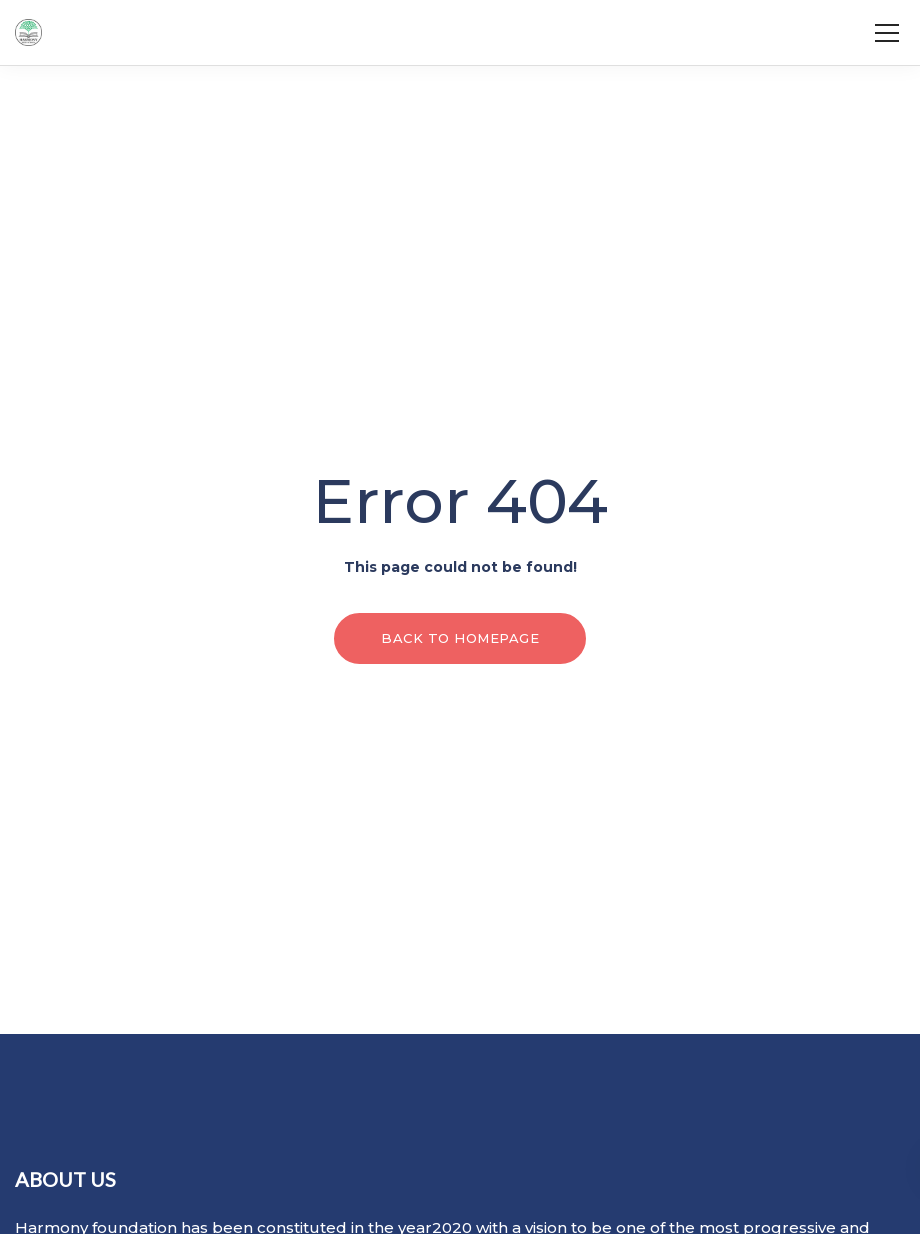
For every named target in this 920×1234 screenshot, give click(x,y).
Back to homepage (460, 638)
